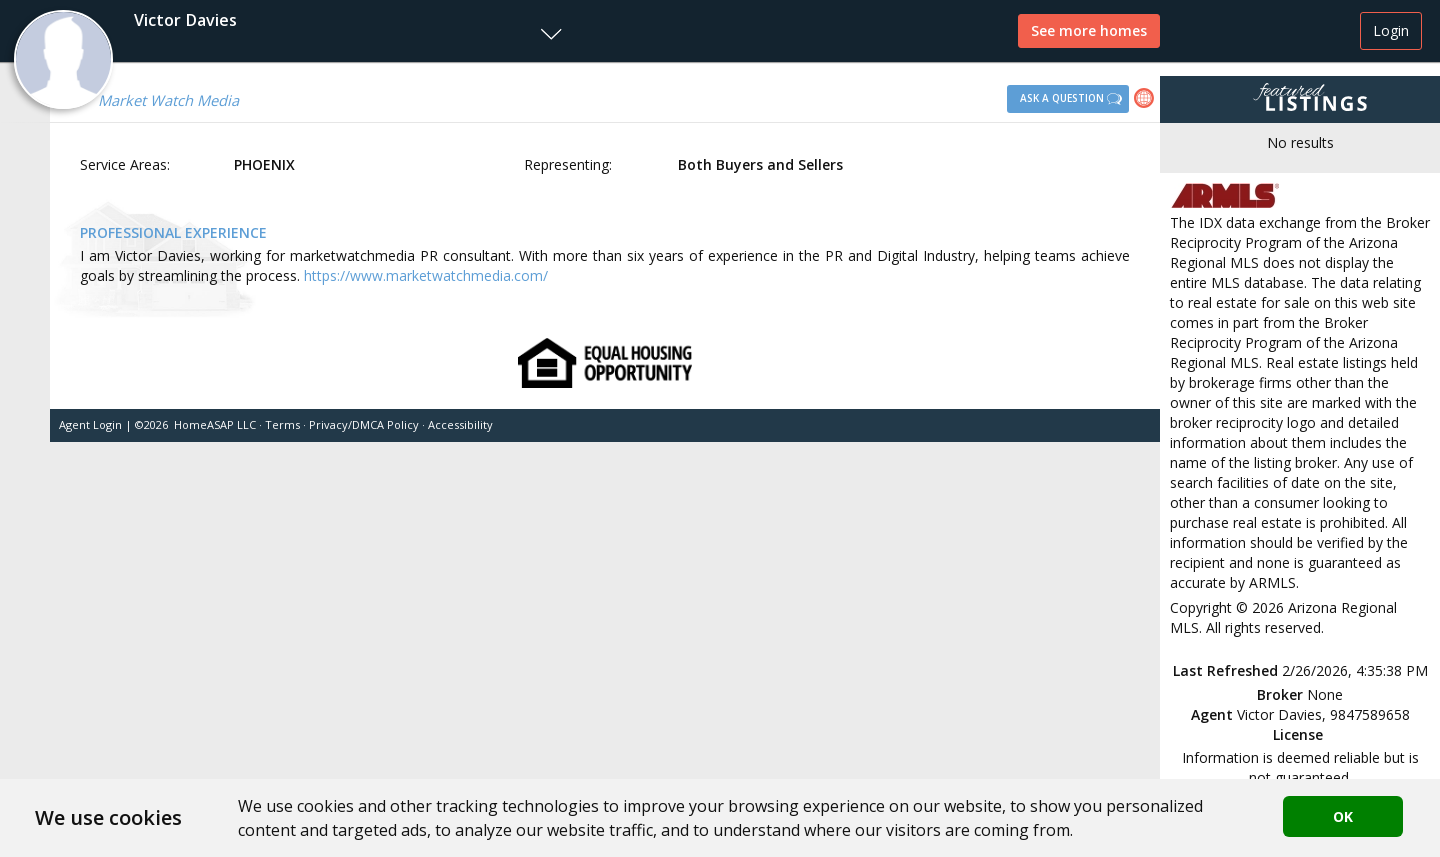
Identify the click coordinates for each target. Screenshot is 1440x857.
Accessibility (460, 424)
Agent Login (90, 424)
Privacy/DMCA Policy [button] (364, 424)
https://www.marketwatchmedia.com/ (426, 275)
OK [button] (1343, 816)
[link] (1147, 100)
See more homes (1089, 30)
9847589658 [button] (1370, 714)
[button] (286, 31)
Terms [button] (282, 424)
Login (1391, 30)
